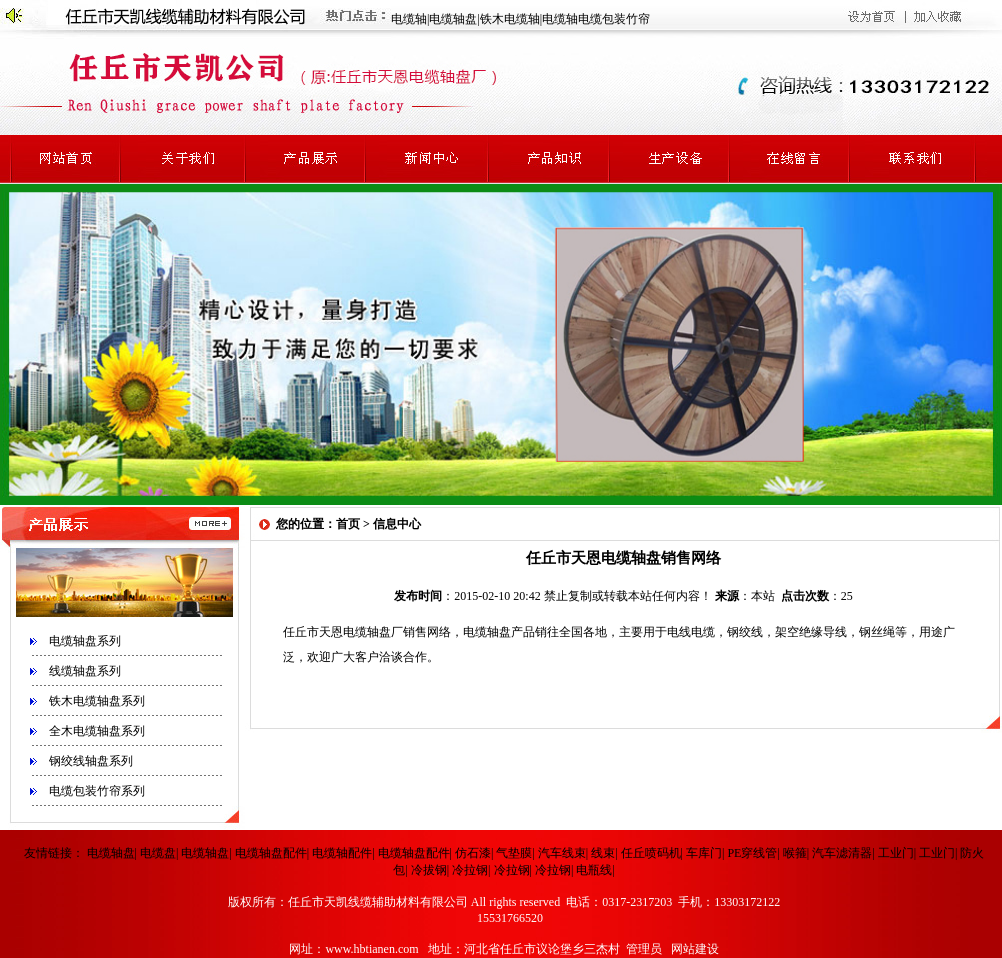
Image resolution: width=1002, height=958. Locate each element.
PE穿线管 (752, 853)
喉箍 (795, 853)
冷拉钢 (470, 870)
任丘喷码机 (651, 853)
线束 (603, 853)
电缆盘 (158, 853)
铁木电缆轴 (510, 19)
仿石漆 (473, 853)
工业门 (896, 853)
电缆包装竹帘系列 (97, 791)
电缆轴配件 (342, 853)
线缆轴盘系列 (85, 671)
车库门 (704, 853)
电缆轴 (409, 19)
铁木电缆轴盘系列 (97, 701)
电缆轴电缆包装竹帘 (596, 19)
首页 (348, 524)
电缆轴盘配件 (271, 853)
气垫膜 (514, 853)
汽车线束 (562, 853)
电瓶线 (594, 870)
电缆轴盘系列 (85, 641)
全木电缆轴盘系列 (97, 731)
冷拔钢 (429, 870)
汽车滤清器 (842, 853)
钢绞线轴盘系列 (91, 761)
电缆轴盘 (453, 19)
